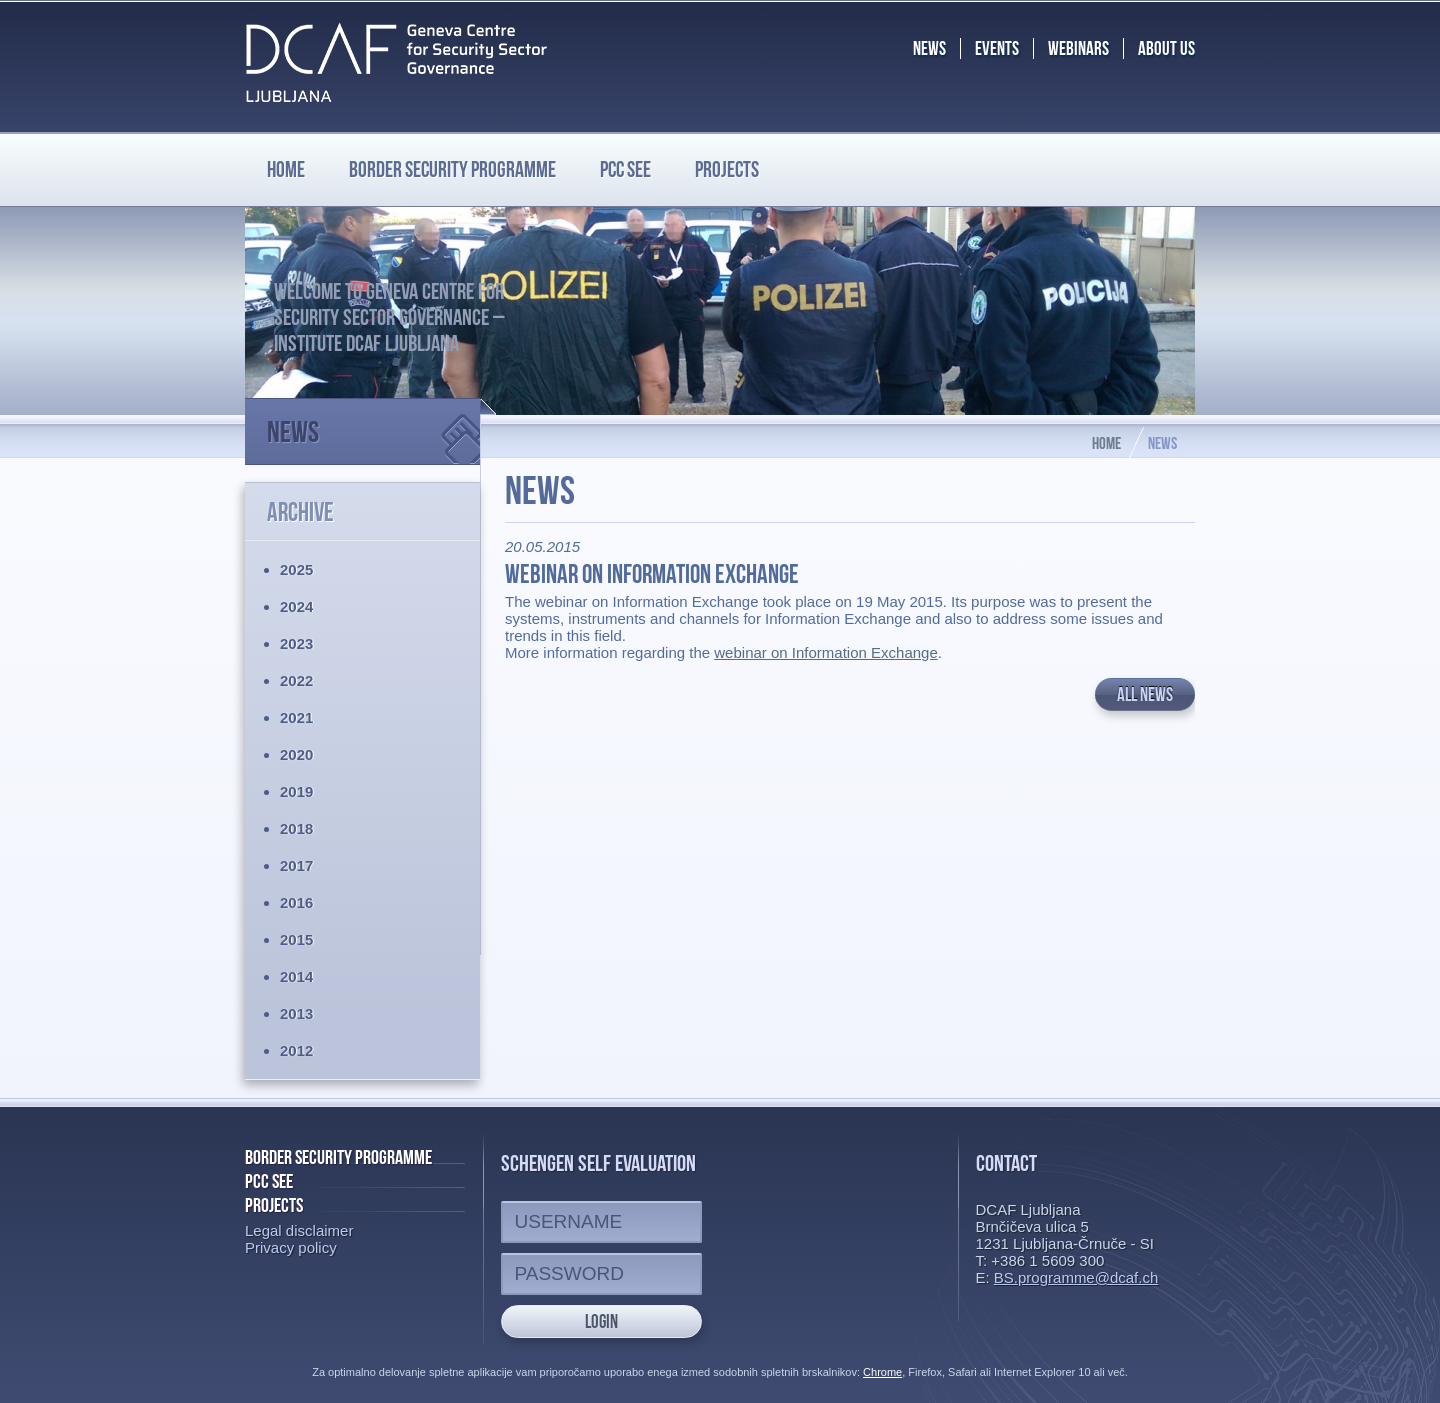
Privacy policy (291, 1247)
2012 (296, 1050)
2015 (296, 939)
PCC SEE (625, 169)
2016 (296, 902)
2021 (296, 717)
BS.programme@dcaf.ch (1076, 1277)
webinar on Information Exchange (825, 652)
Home (286, 169)
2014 (296, 976)
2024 (296, 606)
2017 (296, 865)
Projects (727, 169)
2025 (296, 569)
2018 (296, 828)
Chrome (882, 1372)
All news (1145, 694)
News (373, 423)
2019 (296, 791)
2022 (296, 680)
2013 (296, 1013)
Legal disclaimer (299, 1230)
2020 (296, 754)
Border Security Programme (338, 1157)
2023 (296, 643)
